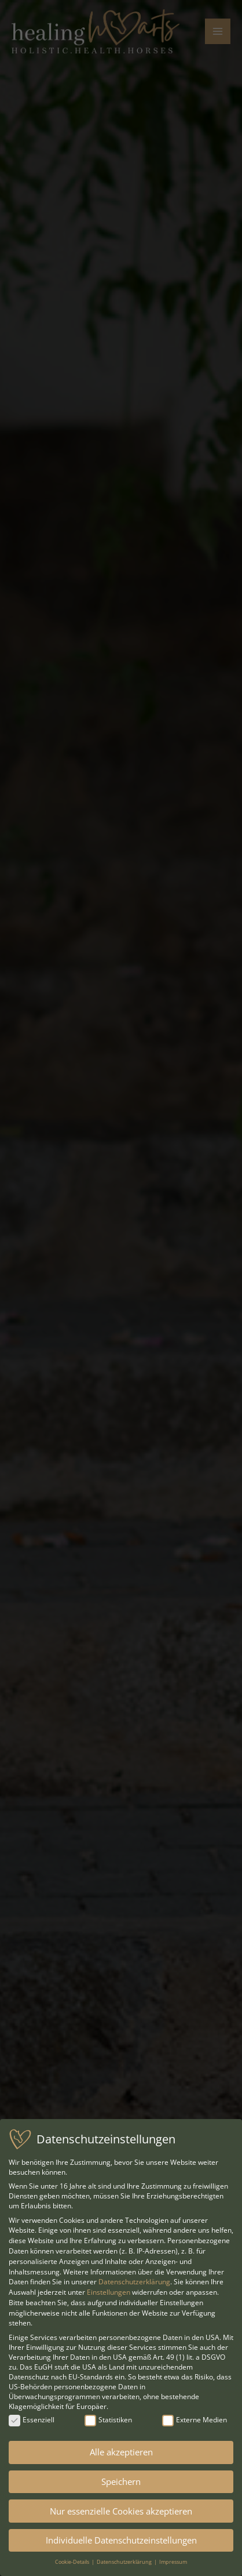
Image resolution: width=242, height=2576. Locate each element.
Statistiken (108, 2420)
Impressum (173, 2562)
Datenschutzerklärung (134, 2282)
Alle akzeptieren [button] (121, 2452)
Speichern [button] (121, 2481)
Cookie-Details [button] (72, 2562)
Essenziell (31, 2420)
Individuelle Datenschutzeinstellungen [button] (121, 2540)
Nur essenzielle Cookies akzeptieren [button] (121, 2511)
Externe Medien (194, 2420)
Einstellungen (108, 2292)
